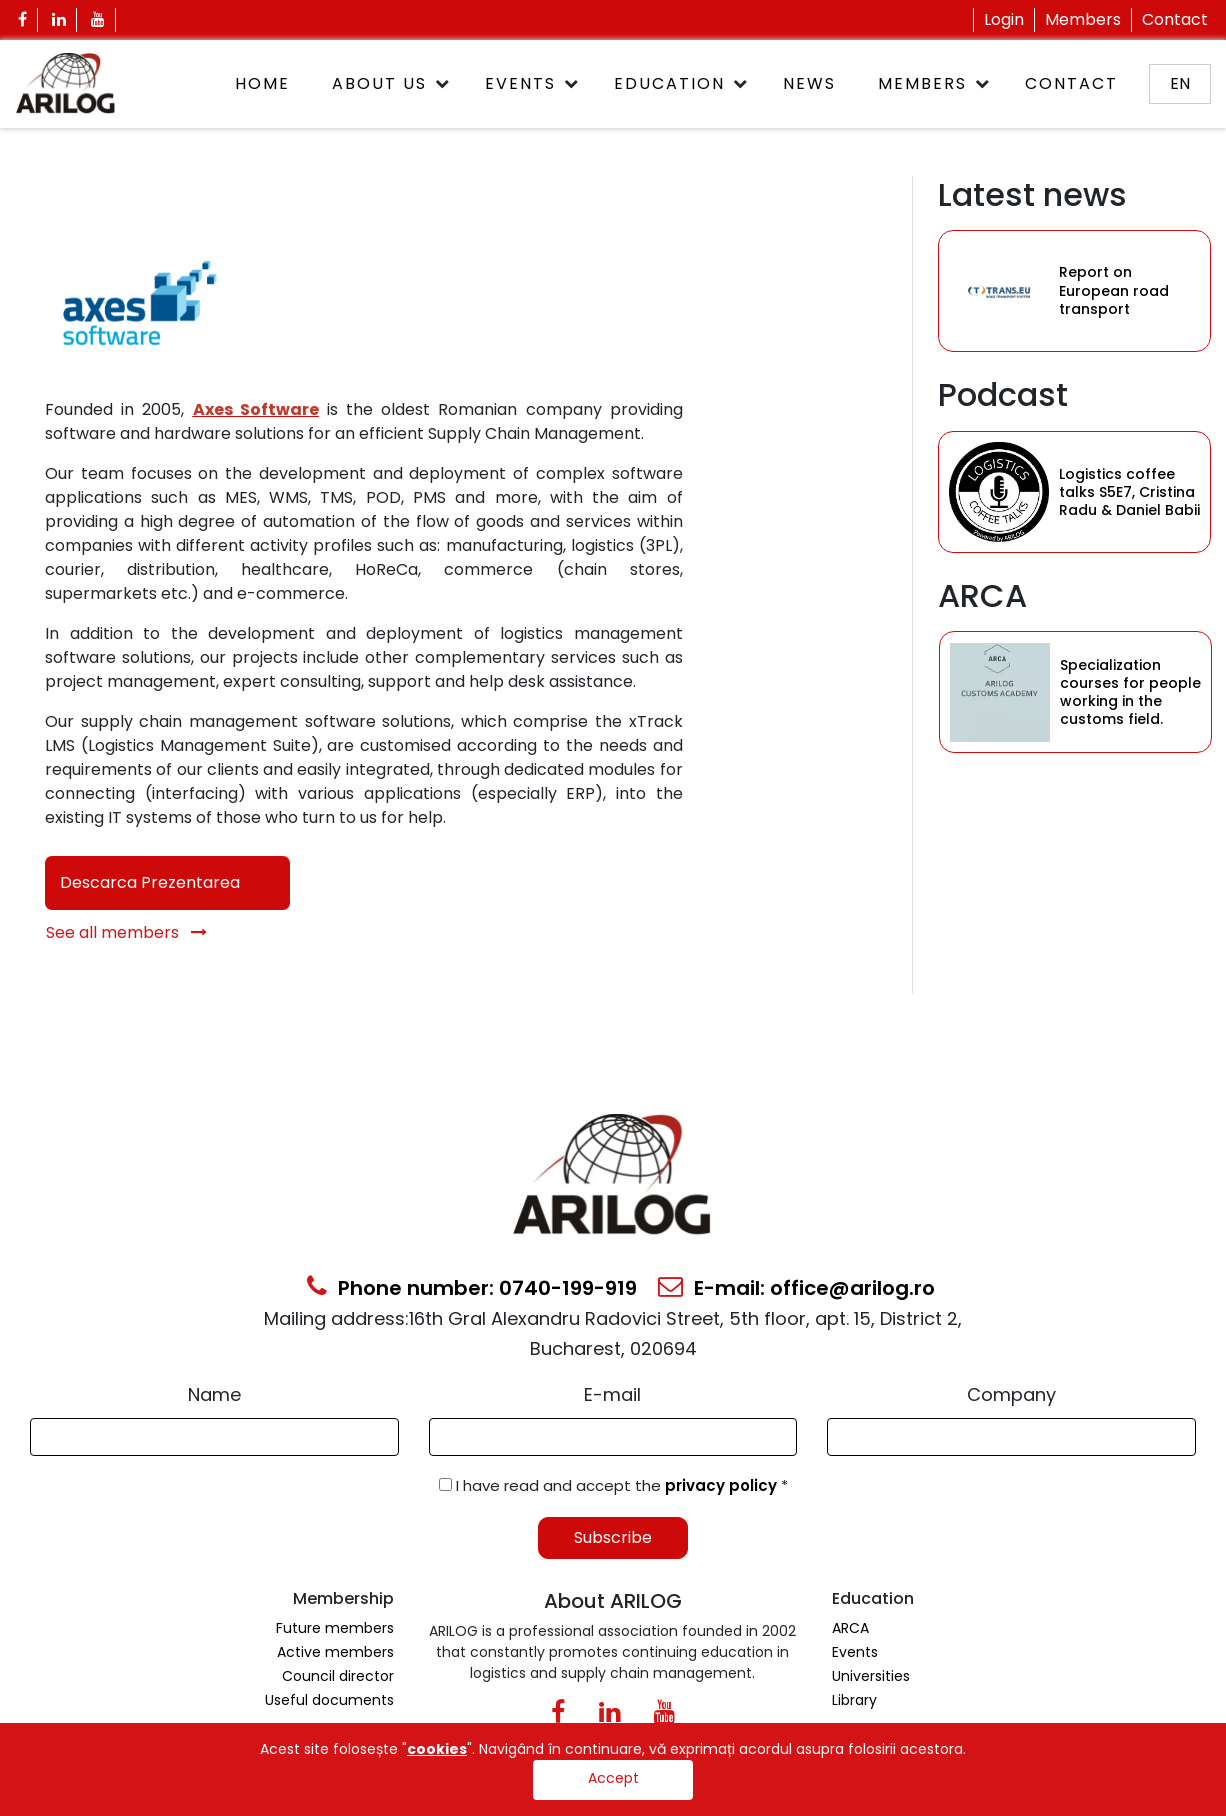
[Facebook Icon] (23, 20)
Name (214, 1394)
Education (669, 83)
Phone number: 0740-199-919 (472, 1288)
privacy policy (723, 1485)
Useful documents (329, 1700)
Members (1083, 19)
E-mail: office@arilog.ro (796, 1288)
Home (262, 83)
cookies (437, 1749)
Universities (871, 1676)
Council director (338, 1676)
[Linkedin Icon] (59, 20)
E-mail (612, 1394)
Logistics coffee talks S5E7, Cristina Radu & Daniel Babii (1129, 492)
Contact (1175, 19)
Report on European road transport (1114, 291)
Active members (335, 1652)
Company (1011, 1394)
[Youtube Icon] (98, 20)
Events (520, 83)
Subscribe (613, 1537)
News (809, 83)
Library (854, 1700)
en (1180, 83)
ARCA (850, 1628)
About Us (379, 83)
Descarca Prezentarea (150, 882)
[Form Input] (214, 1437)
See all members (126, 932)
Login (1004, 19)
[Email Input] (613, 1437)
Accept (613, 1778)
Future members (335, 1628)
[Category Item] (999, 291)
